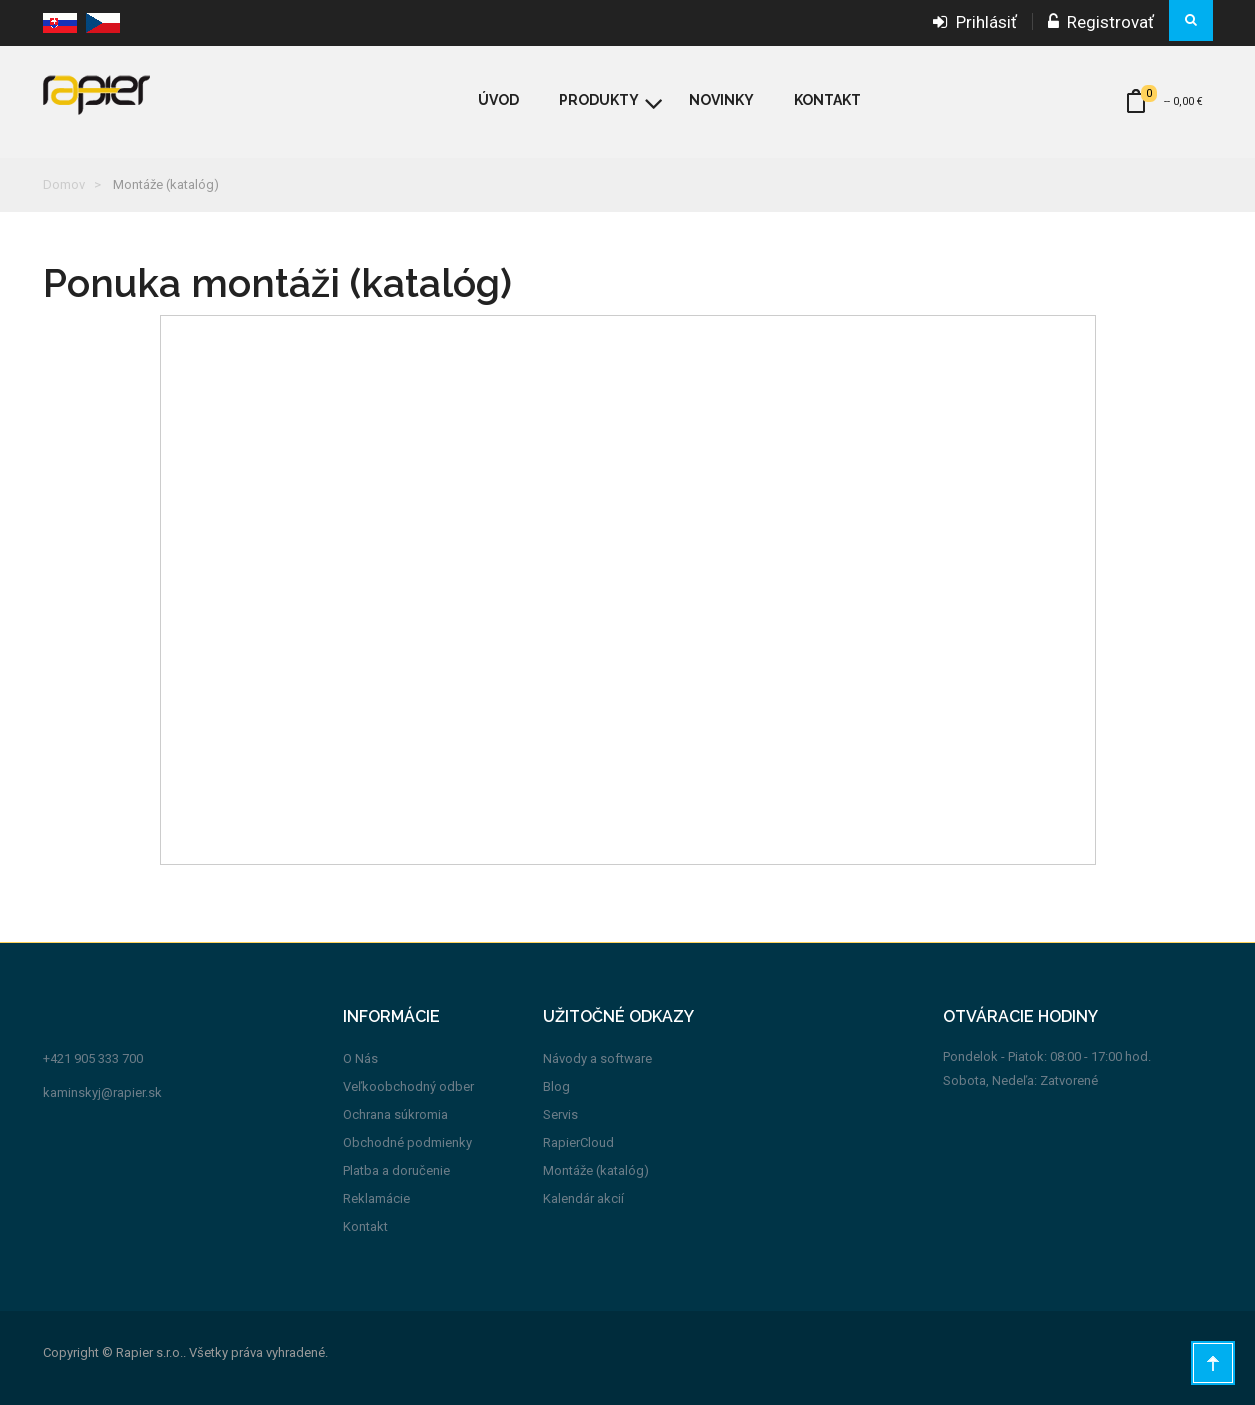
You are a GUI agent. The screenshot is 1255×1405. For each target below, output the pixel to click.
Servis (560, 1114)
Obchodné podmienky (407, 1142)
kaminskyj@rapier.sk (102, 1092)
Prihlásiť (975, 22)
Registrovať (1101, 22)
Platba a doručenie (396, 1170)
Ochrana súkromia (395, 1114)
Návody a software (597, 1058)
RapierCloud (578, 1142)
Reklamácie (376, 1198)
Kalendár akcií (583, 1198)
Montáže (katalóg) (596, 1170)
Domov (64, 184)
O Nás (360, 1058)
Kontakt (365, 1226)
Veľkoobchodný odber (408, 1086)
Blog (556, 1086)
